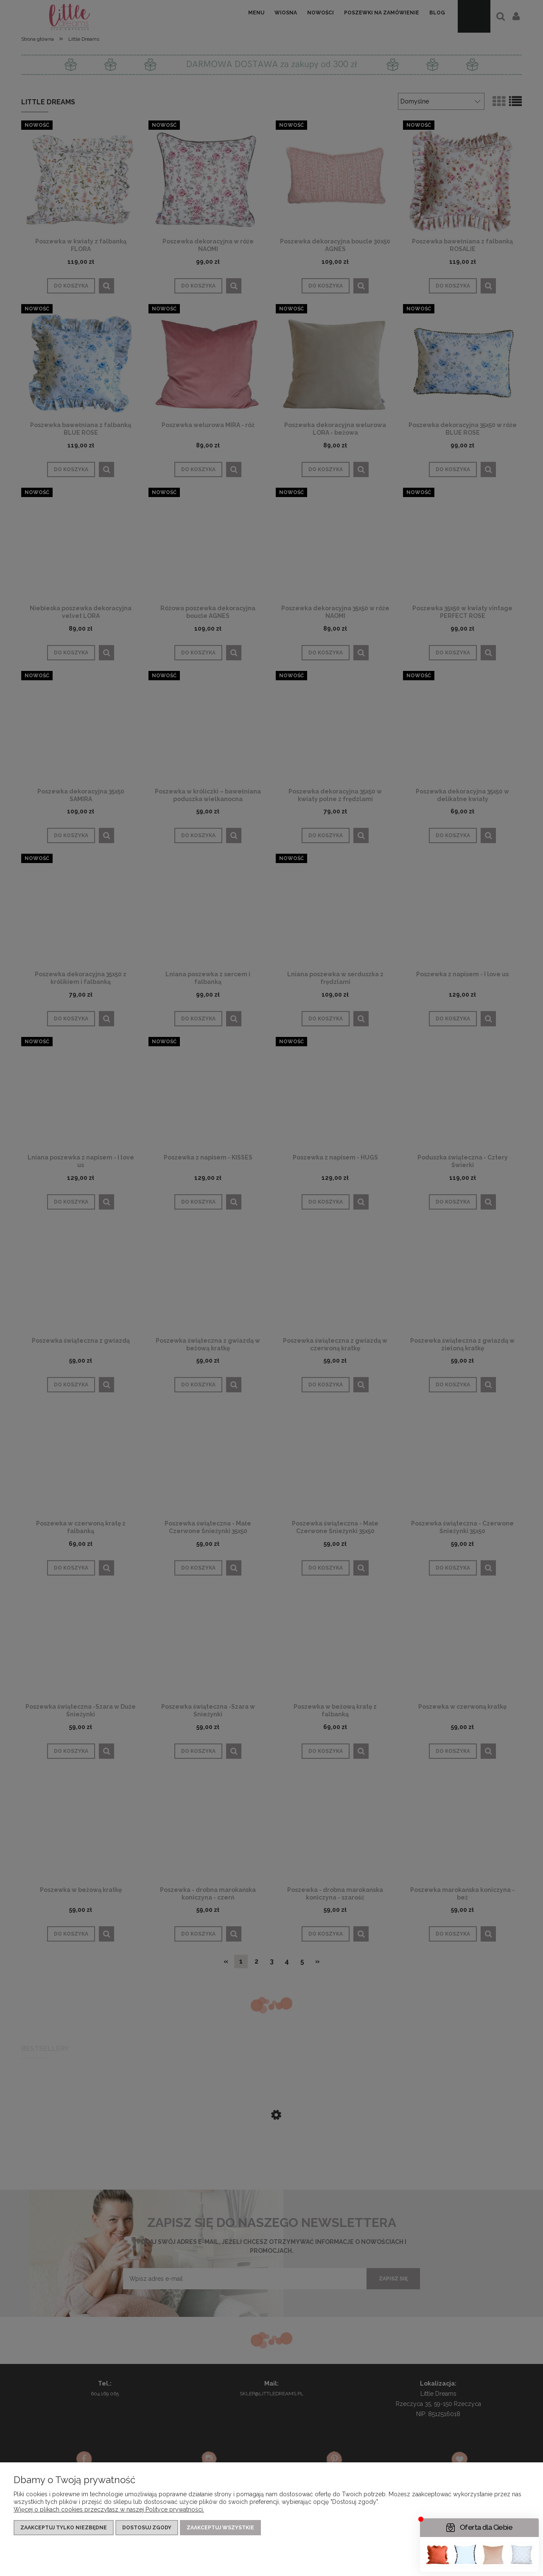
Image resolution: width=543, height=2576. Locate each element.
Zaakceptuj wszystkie (220, 2528)
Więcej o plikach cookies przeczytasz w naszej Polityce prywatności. (109, 2509)
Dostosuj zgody (146, 2528)
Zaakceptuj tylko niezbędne (63, 2528)
